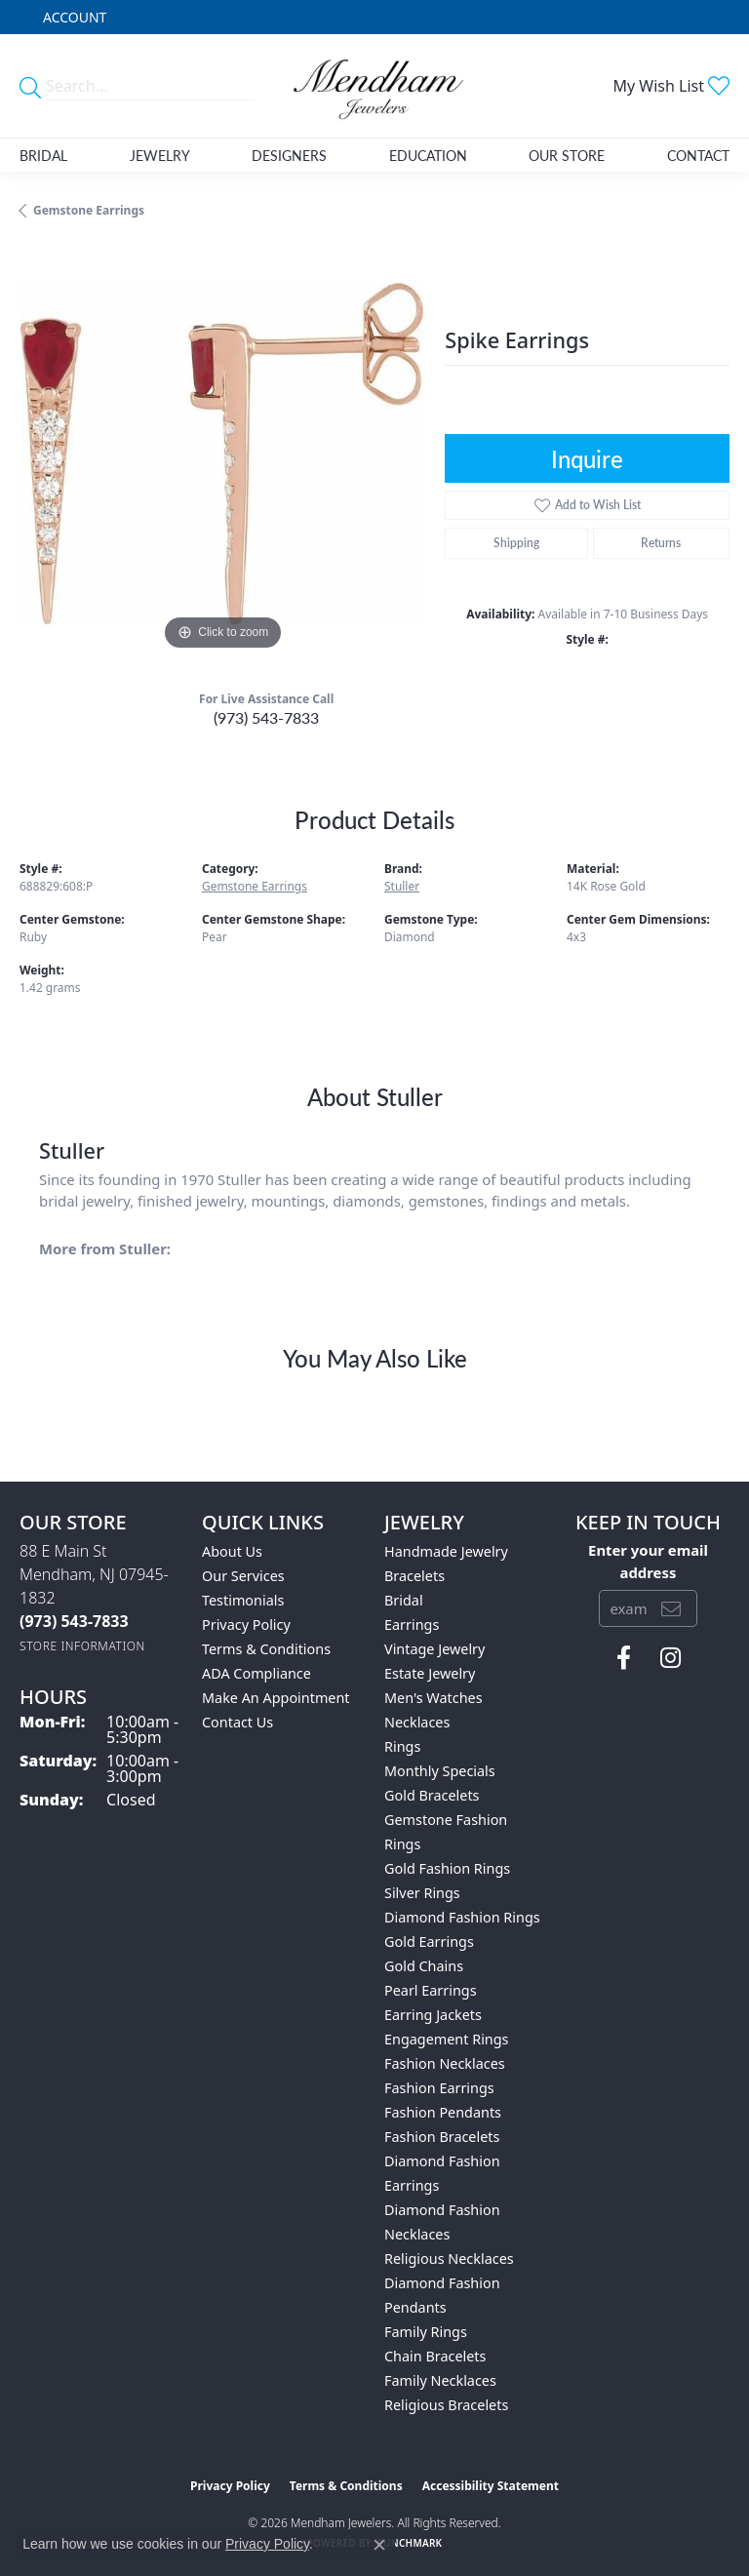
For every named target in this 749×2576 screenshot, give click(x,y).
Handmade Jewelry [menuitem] (446, 1551)
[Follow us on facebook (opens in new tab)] (624, 1658)
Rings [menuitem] (402, 1746)
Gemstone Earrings (88, 210)
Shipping (516, 543)
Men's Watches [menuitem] (433, 1697)
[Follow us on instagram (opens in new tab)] (670, 1658)
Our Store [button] (567, 155)
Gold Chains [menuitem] (423, 1966)
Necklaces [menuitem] (417, 1722)
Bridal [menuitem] (403, 1600)
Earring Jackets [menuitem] (433, 2014)
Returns (661, 543)
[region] (222, 451)
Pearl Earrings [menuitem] (430, 1990)
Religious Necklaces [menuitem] (449, 2258)
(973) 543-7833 (266, 717)
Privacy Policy (246, 1624)
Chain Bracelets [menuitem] (435, 2356)
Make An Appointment (276, 1697)
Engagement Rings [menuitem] (446, 2039)
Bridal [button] (43, 155)
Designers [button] (289, 155)
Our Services (243, 1575)
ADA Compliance (256, 1673)
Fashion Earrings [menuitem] (439, 2088)
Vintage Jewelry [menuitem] (434, 1649)
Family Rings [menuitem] (425, 2331)
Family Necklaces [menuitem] (440, 2380)
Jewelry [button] (160, 155)
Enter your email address (648, 1560)
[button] (72, 17)
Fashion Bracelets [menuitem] (441, 2136)
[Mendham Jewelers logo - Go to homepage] (374, 86)
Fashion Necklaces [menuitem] (444, 2063)
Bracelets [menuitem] (414, 1575)
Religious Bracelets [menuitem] (446, 2405)
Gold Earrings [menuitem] (429, 1941)
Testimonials (243, 1600)
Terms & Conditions (266, 1649)
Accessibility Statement (490, 2485)
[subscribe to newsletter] (671, 1608)
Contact (698, 155)
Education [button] (428, 155)
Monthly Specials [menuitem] (439, 1771)
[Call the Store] (74, 1621)
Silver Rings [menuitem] (422, 1892)
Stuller (401, 886)
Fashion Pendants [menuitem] (442, 2112)
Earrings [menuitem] (411, 1624)
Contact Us (237, 1722)
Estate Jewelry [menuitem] (429, 1673)
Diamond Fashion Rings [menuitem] (462, 1917)
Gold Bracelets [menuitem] (432, 1795)
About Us (232, 1551)
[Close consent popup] (379, 2545)
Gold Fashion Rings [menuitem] (447, 1868)
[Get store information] (82, 1646)
